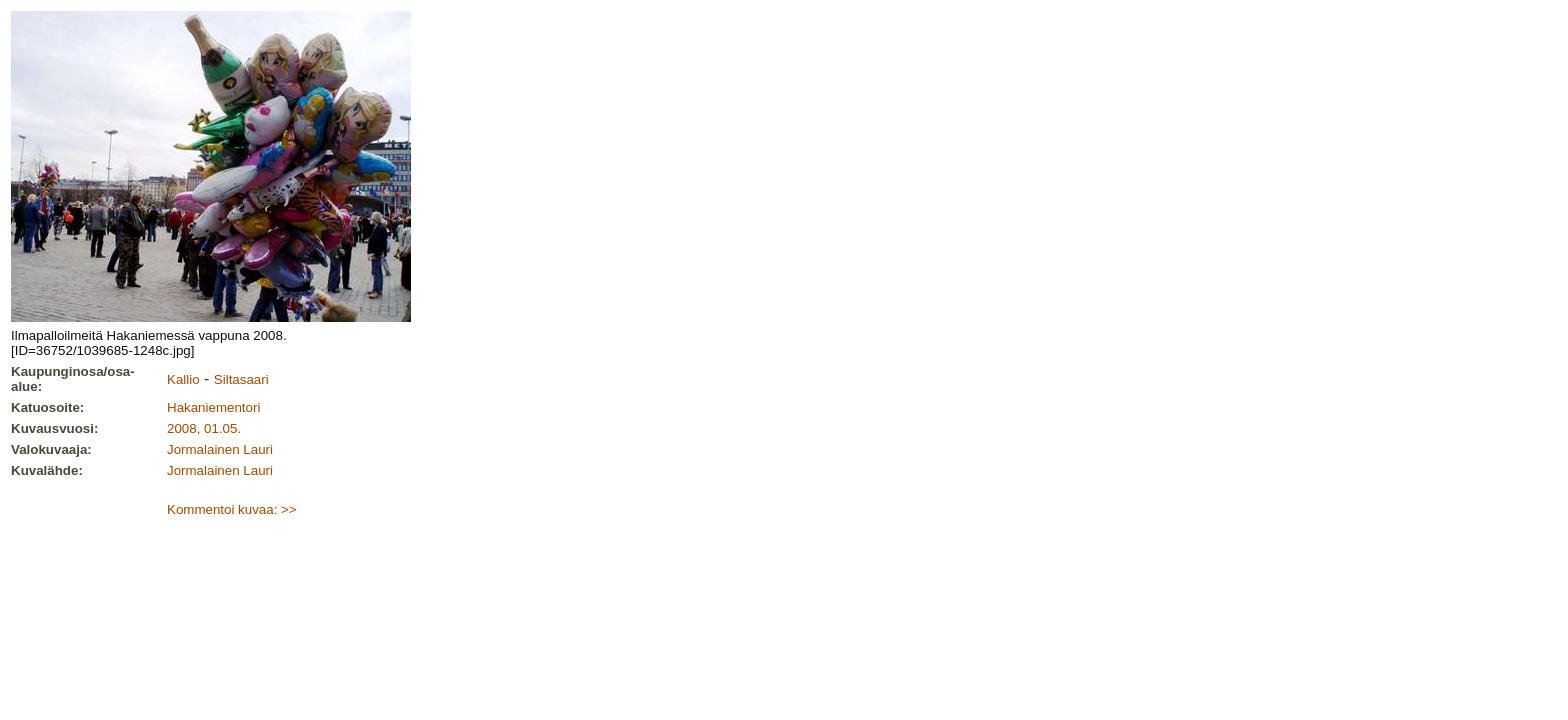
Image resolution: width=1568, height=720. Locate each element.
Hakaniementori (213, 407)
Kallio (183, 379)
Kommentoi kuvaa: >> (232, 509)
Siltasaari (241, 379)
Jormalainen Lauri (220, 449)
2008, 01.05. (204, 428)
